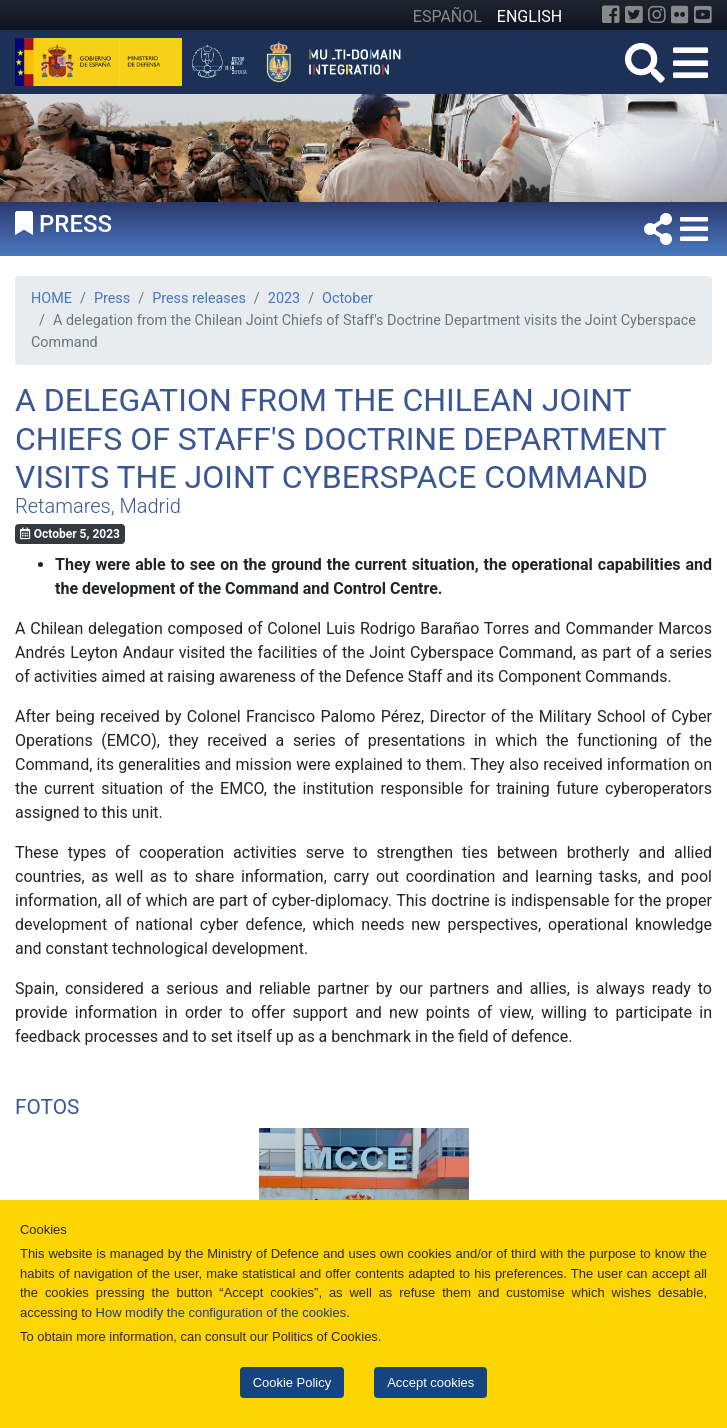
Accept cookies (430, 1382)
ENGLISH (529, 16)
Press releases (199, 298)
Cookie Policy (292, 1382)
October (347, 298)
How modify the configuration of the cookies (221, 1312)
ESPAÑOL (447, 16)
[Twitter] (634, 15)
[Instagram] (657, 15)
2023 (284, 298)
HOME (51, 298)
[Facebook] (611, 15)
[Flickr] (680, 15)
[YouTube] (703, 15)
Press (112, 298)
